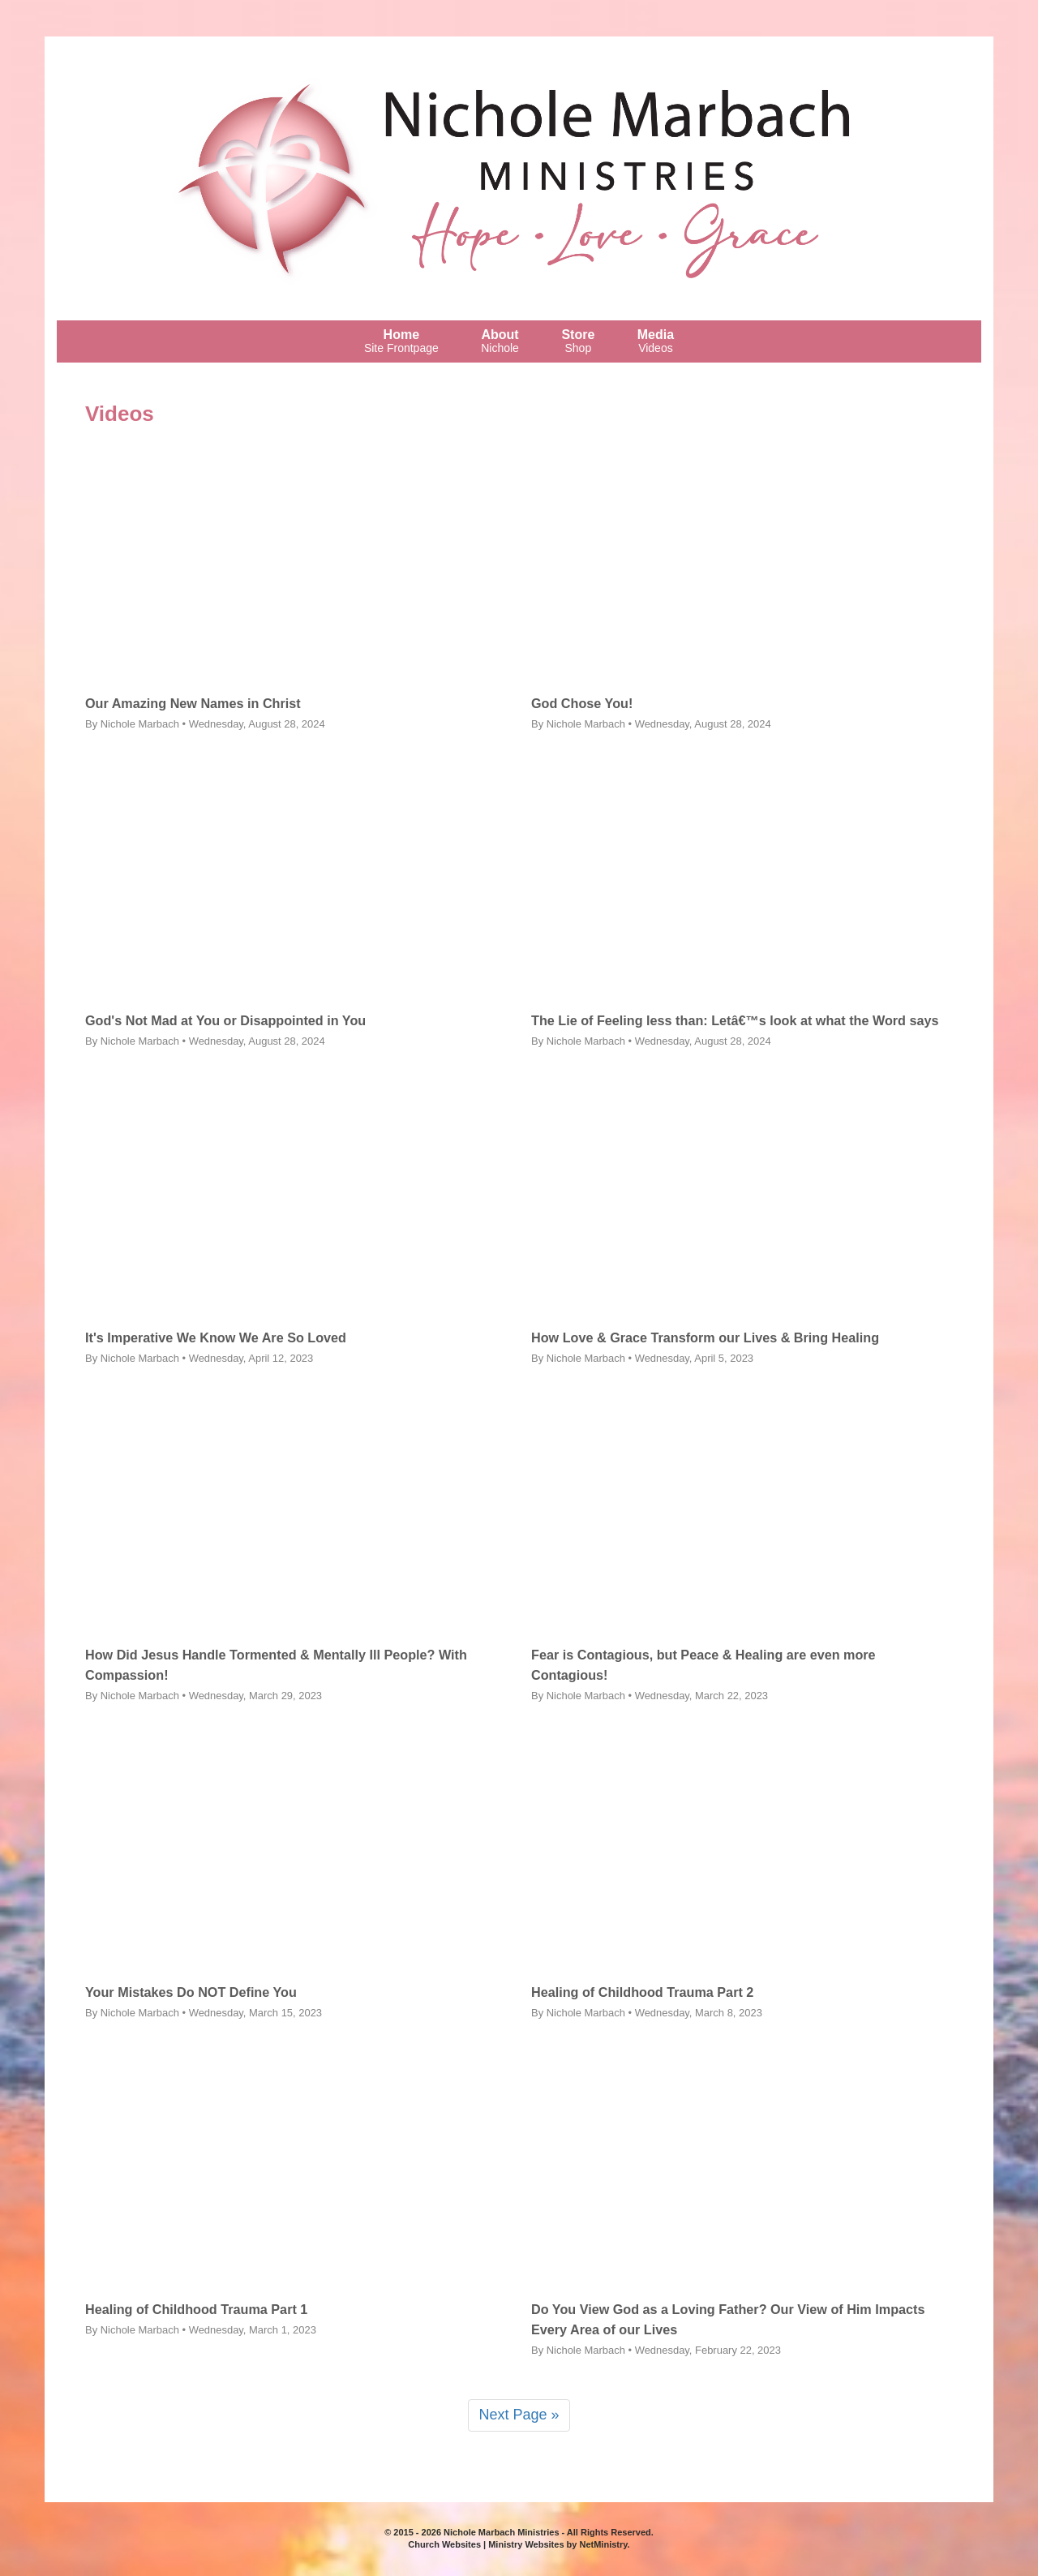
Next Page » (518, 2414)
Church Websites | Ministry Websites (487, 2544)
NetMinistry (603, 2544)
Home (401, 341)
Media (655, 341)
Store (577, 341)
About (500, 341)
